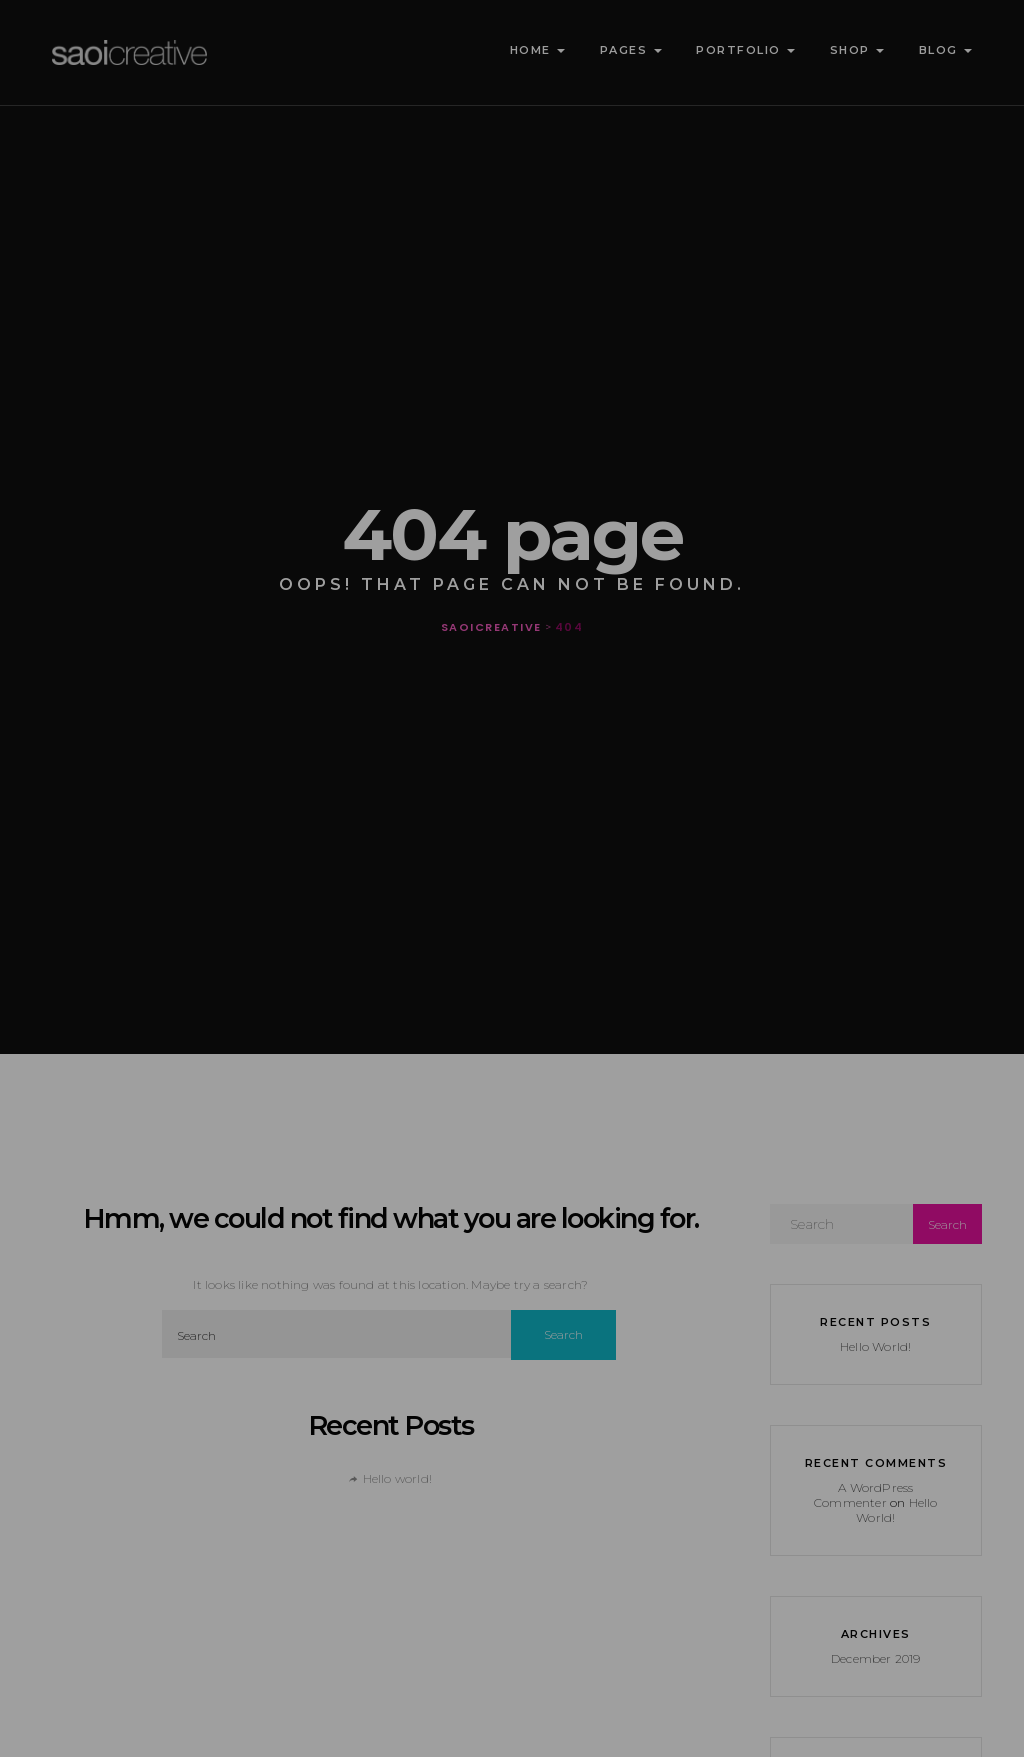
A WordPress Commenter (863, 1495)
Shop (854, 50)
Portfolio (744, 50)
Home (535, 50)
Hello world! (397, 1478)
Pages (628, 50)
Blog (943, 50)
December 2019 (876, 1658)
